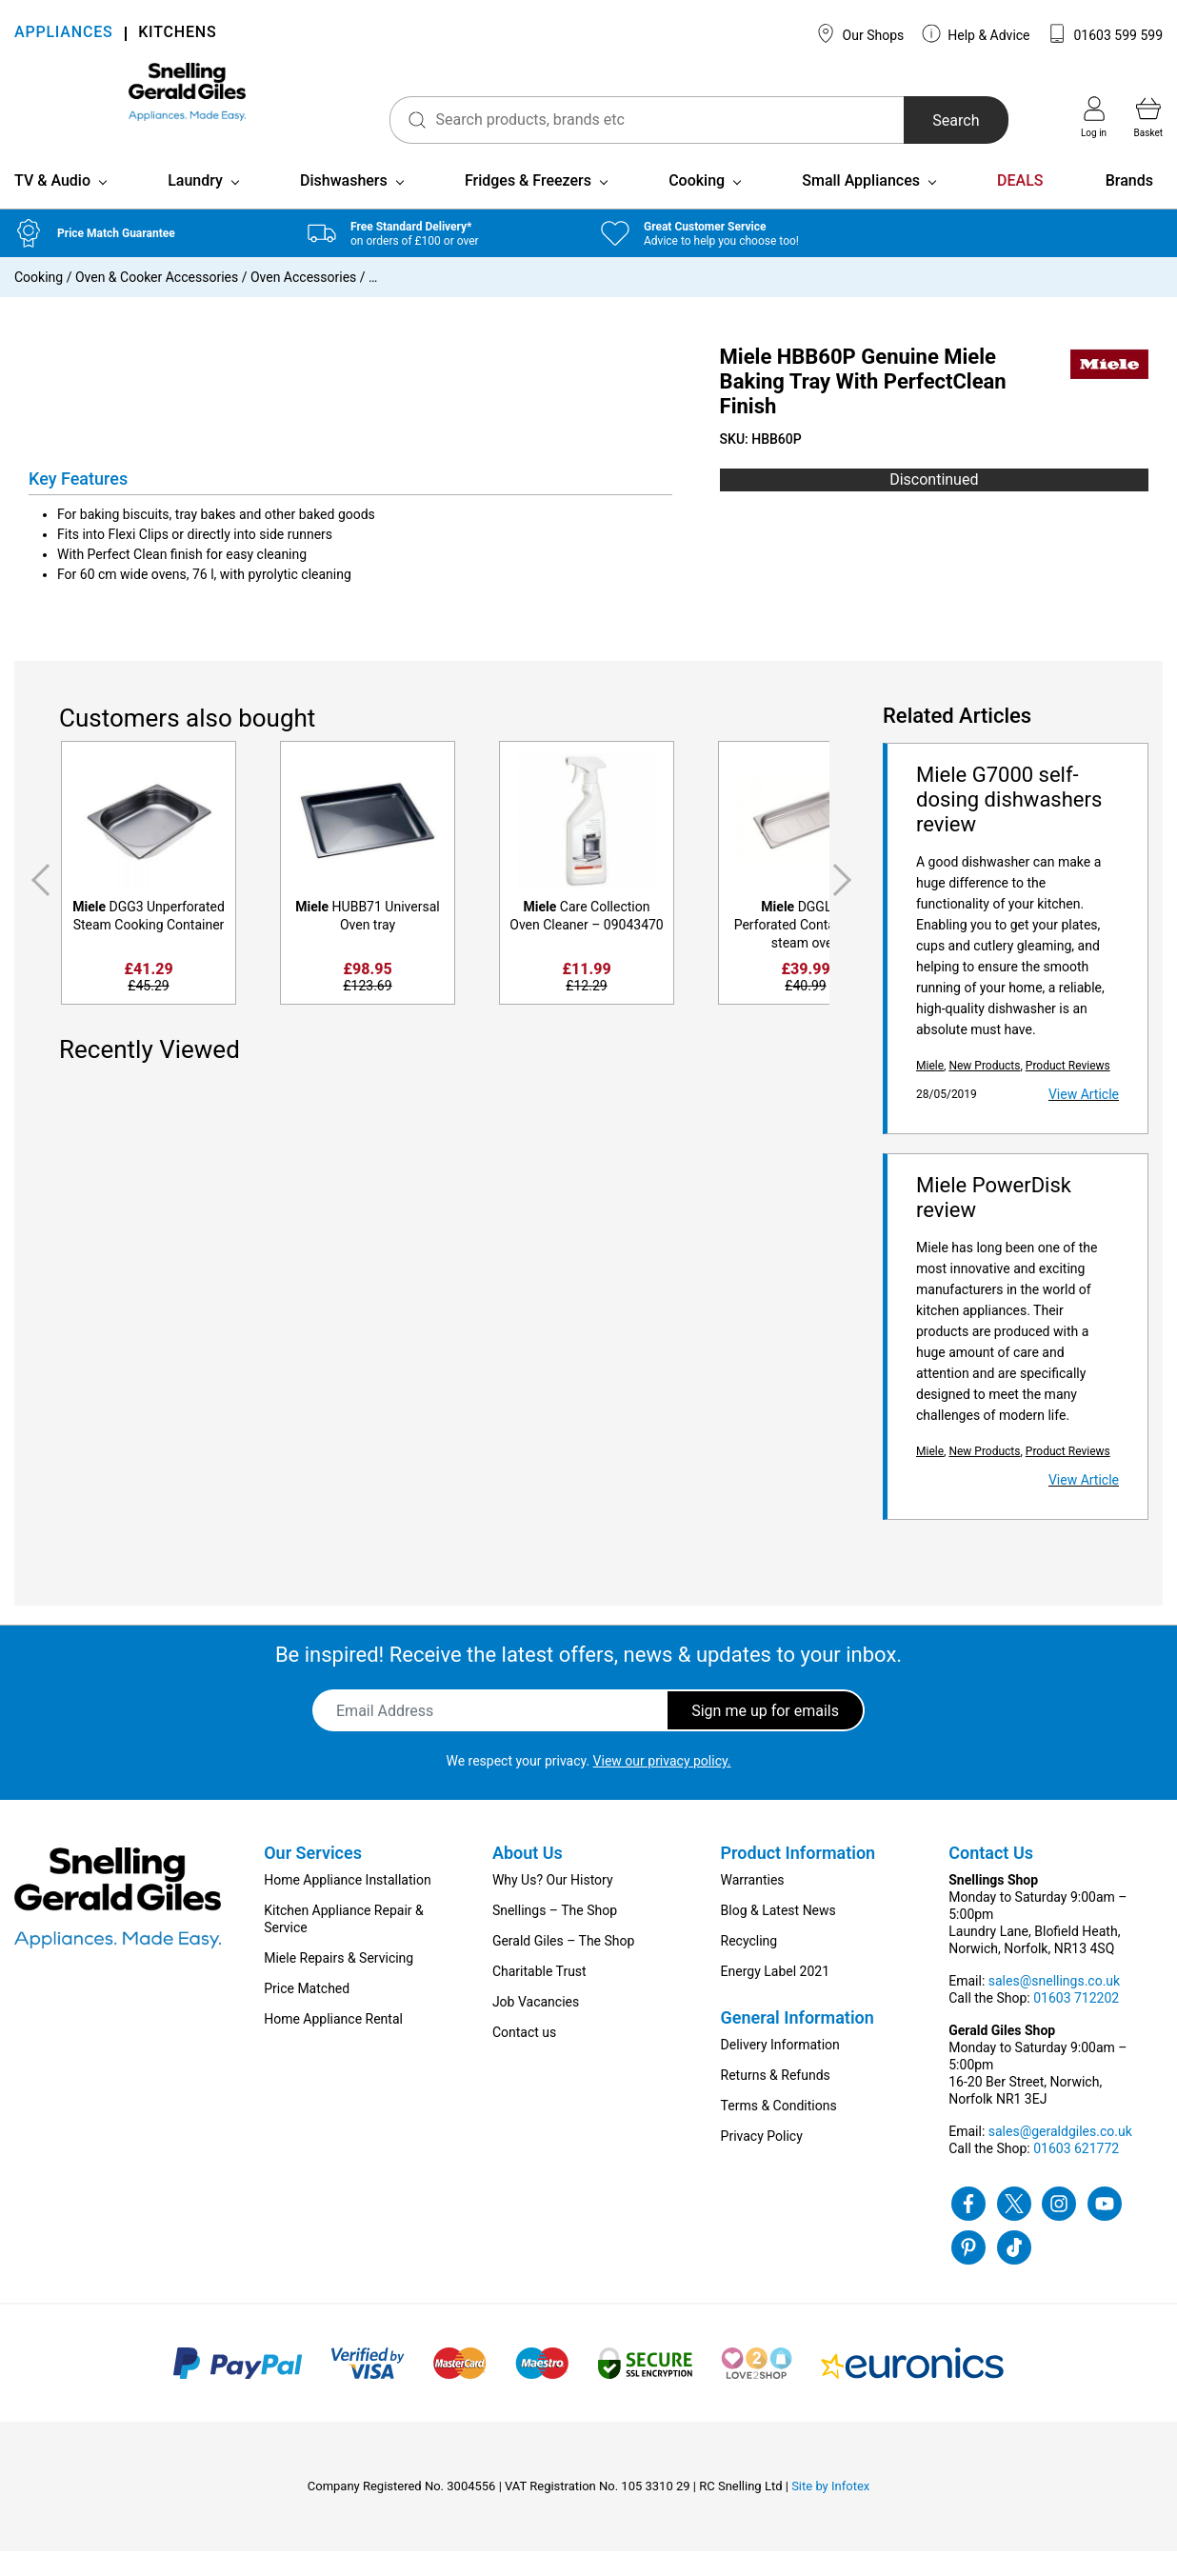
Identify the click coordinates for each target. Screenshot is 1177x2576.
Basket (1148, 117)
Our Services (313, 1877)
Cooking (696, 205)
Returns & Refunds (775, 2099)
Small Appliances (861, 205)
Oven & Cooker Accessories (156, 302)
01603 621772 (1076, 2173)
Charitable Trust (539, 1996)
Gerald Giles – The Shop (563, 1965)
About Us (527, 1877)
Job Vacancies (535, 2026)
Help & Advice (976, 33)
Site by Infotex (830, 2511)
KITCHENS (177, 34)
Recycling (749, 1965)
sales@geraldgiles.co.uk (1060, 2156)
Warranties (753, 1904)
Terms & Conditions (779, 2130)
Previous (37, 905)
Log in (1094, 117)
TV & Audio (52, 205)
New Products (984, 1090)
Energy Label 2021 (775, 1996)
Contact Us (990, 1877)
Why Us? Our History (552, 1904)
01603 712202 (1076, 2022)
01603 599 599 (1105, 33)
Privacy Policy (762, 2160)
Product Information (798, 1877)
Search (920, 120)
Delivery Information (780, 2069)
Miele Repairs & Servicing (338, 1982)
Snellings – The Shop (554, 1935)
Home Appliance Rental (333, 2043)
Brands (1129, 205)
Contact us (524, 2057)
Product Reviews (1068, 1090)
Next (845, 905)
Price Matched (306, 2013)
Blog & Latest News (778, 1935)
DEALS (1020, 205)
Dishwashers (344, 205)
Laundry (195, 205)
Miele (930, 1090)
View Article (1083, 1119)
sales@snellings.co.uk (1054, 2005)
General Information (797, 2042)
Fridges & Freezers (528, 205)
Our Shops (860, 33)
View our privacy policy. (662, 1785)
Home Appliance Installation (347, 1904)
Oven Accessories (303, 302)
